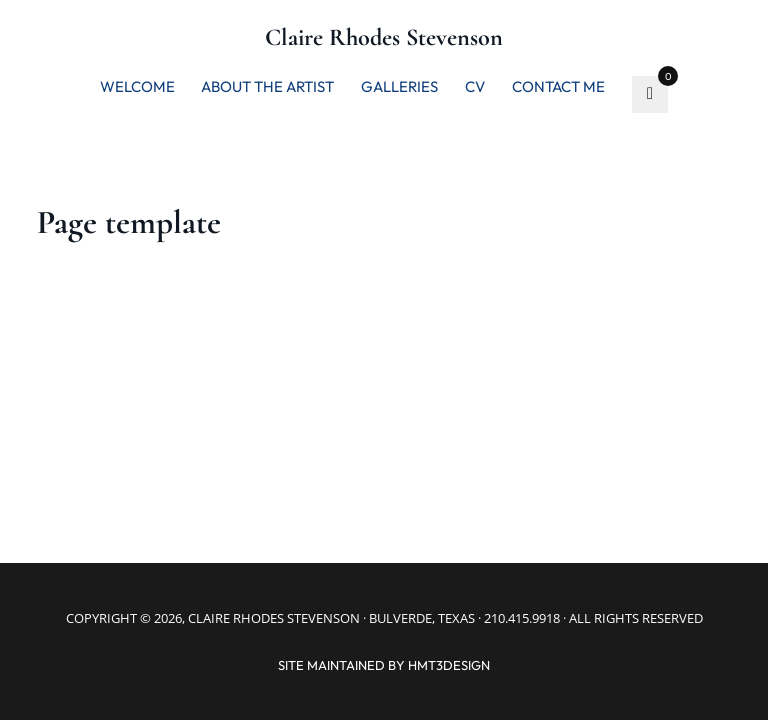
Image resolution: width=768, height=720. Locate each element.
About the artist (267, 86)
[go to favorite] (650, 94)
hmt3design (449, 665)
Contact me (558, 86)
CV (475, 86)
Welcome (137, 86)
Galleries (399, 86)
